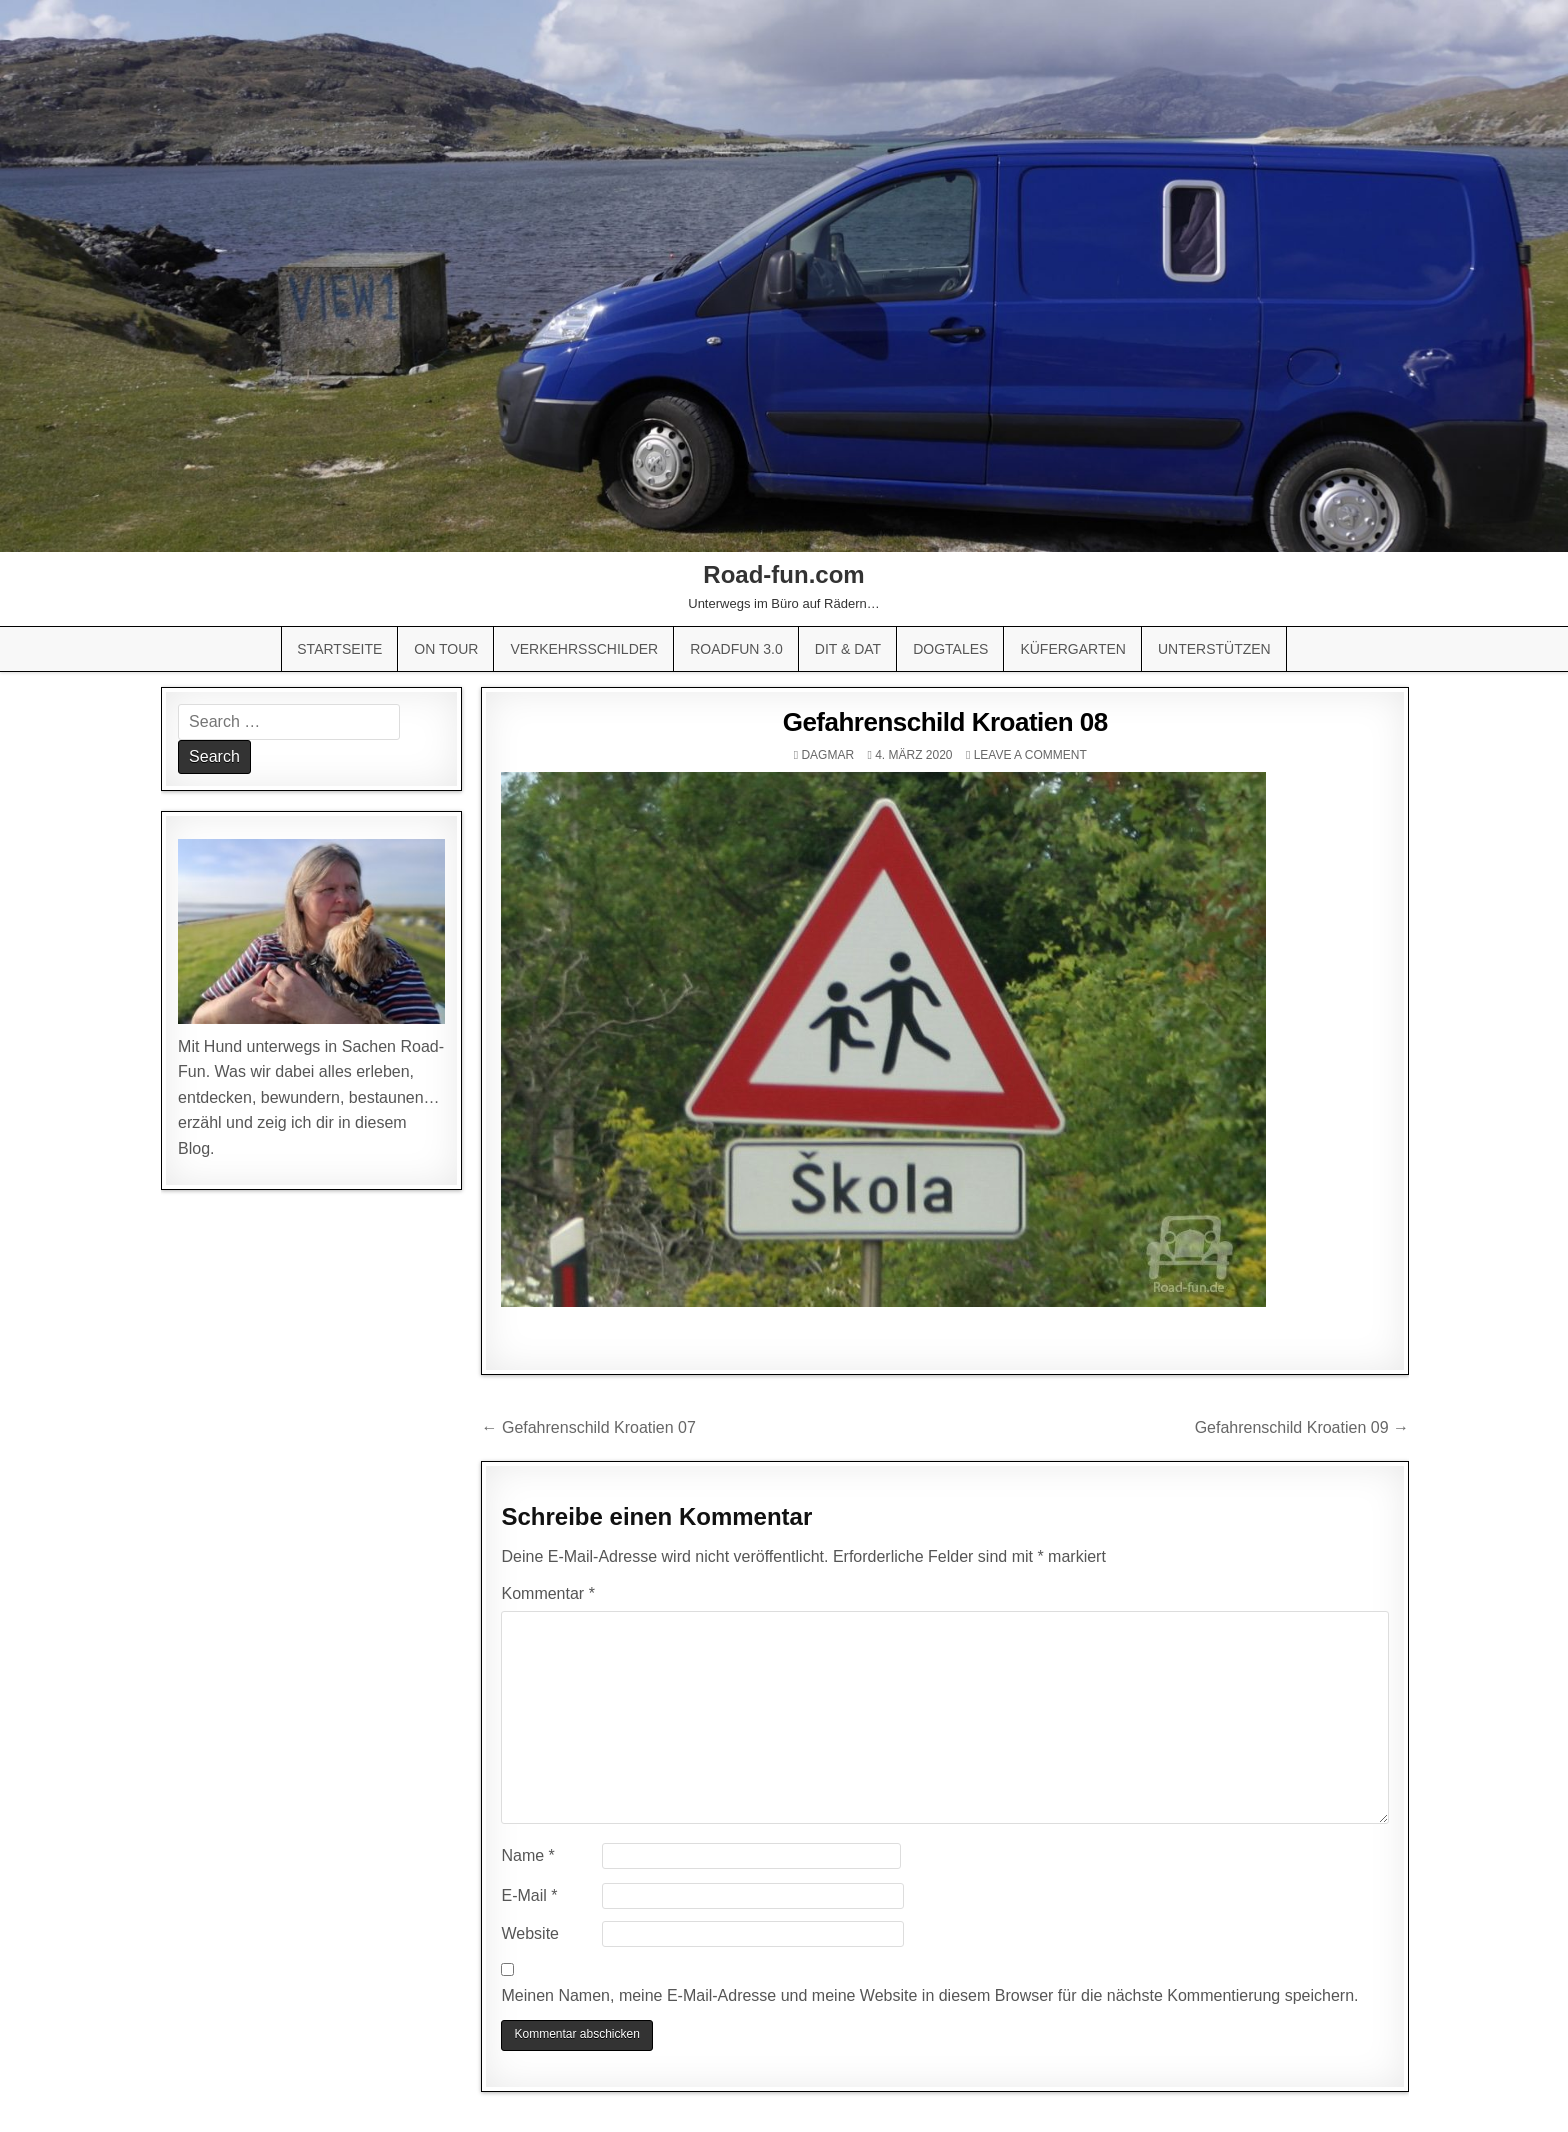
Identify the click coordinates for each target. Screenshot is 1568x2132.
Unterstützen (1214, 649)
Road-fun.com (783, 574)
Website (530, 1933)
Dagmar (827, 755)
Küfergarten (1073, 649)
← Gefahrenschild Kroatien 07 (588, 1427)
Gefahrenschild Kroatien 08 (945, 722)
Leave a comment (1030, 755)
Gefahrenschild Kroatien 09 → (1302, 1427)
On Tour (446, 649)
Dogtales (950, 649)
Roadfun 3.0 (736, 649)
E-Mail (529, 1895)
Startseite (339, 649)
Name (527, 1855)
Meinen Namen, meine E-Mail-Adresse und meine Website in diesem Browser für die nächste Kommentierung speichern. (929, 1995)
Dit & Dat (848, 649)
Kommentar (547, 1593)
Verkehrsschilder (584, 649)
